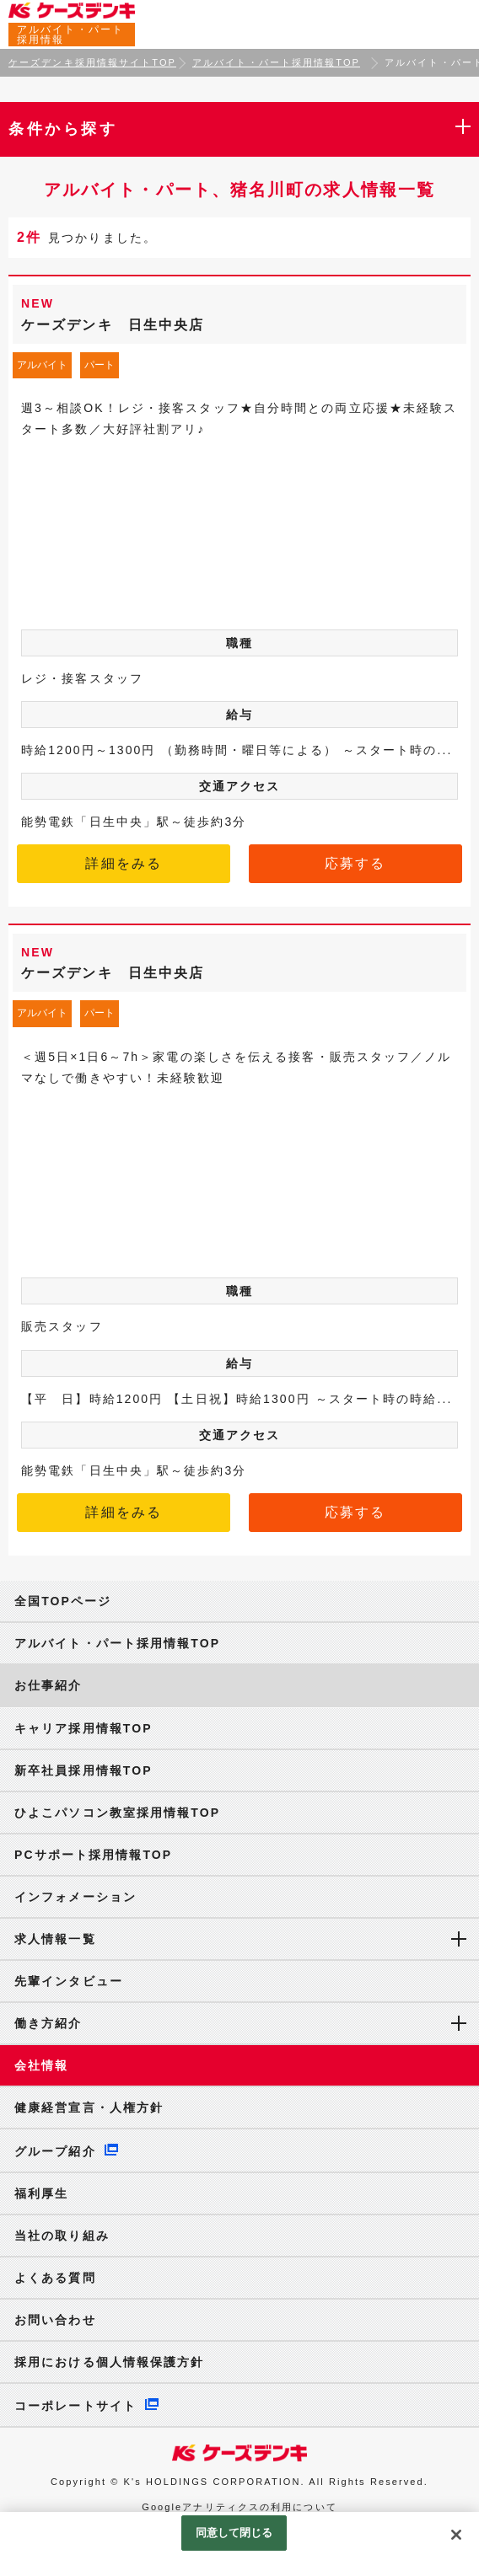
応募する (355, 863)
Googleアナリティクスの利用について (239, 2507)
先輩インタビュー (68, 1981)
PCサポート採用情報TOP (93, 1854)
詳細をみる (123, 863)
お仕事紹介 (48, 1685)
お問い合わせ (55, 2320)
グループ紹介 (55, 2151)
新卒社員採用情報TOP (83, 1770)
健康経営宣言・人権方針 (89, 2107)
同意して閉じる (234, 2532)
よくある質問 (55, 2277)
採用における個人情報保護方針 (109, 2362)
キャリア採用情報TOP (83, 1728)
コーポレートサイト (75, 2406)
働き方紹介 (48, 2023)
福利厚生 (41, 2193)
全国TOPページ (62, 1601)
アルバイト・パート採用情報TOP (276, 62)
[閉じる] (456, 2534)
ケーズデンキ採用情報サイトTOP (92, 62)
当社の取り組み (62, 2235)
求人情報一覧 (55, 1939)
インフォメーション (75, 1897)
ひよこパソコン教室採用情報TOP (117, 1812)
